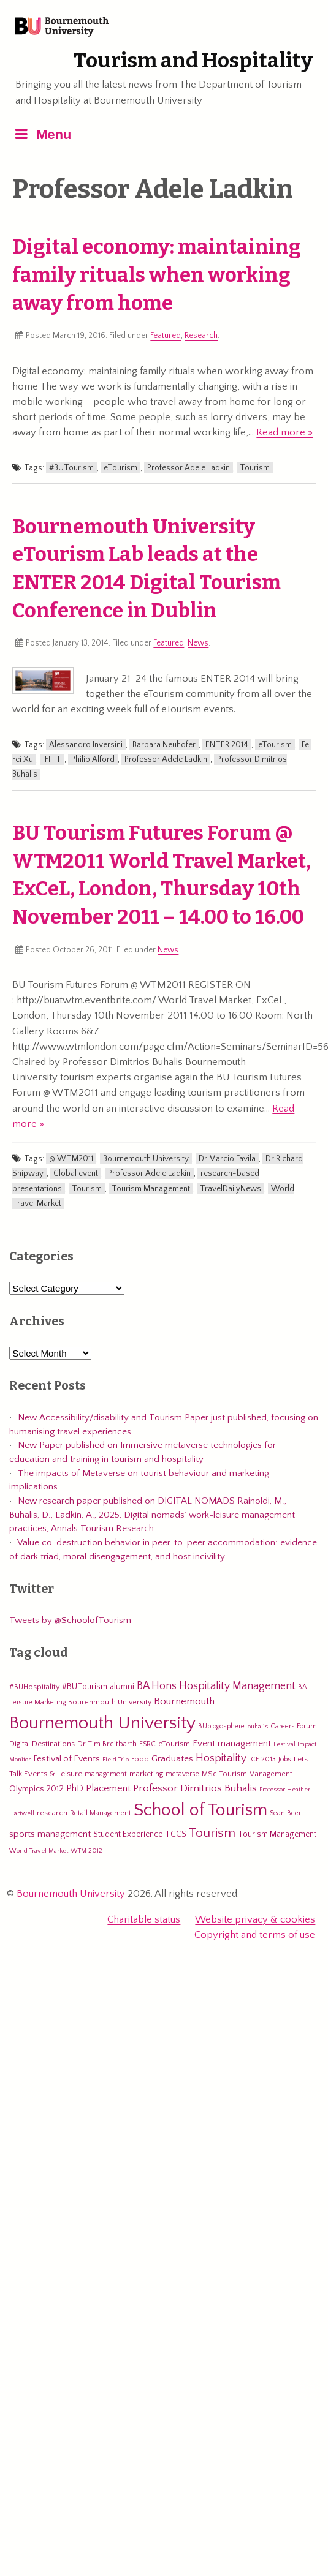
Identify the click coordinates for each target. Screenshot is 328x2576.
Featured (165, 335)
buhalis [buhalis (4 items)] (257, 1726)
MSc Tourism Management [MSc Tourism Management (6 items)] (247, 1773)
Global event (75, 1173)
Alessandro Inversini (86, 744)
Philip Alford (93, 759)
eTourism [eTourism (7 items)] (174, 1743)
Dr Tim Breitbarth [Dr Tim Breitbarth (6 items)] (107, 1743)
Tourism (255, 468)
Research (201, 335)
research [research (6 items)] (52, 1813)
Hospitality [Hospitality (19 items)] (221, 1758)
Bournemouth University (62, 28)
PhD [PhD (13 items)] (74, 1788)
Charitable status (143, 1919)
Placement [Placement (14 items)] (108, 1788)
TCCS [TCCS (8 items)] (175, 1834)
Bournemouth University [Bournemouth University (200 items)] (102, 1723)
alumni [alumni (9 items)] (122, 1687)
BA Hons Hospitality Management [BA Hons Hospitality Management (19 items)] (216, 1686)
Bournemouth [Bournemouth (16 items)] (184, 1701)
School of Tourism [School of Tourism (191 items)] (200, 1810)
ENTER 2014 (226, 744)
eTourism (120, 468)
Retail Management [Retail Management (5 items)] (100, 1813)
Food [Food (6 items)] (140, 1759)
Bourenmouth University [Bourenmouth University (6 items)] (109, 1702)
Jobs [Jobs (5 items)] (284, 1759)
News (198, 643)
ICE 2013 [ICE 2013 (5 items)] (262, 1759)
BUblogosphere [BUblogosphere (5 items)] (221, 1726)
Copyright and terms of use (254, 1934)
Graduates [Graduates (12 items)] (172, 1758)
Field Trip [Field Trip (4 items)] (115, 1759)
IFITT (52, 759)
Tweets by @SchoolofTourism (70, 1620)
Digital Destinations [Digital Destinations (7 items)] (42, 1743)
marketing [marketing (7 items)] (146, 1773)
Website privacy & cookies (255, 1919)
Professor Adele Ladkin (188, 468)
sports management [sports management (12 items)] (50, 1834)
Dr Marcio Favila (227, 1158)
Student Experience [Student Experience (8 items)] (127, 1834)
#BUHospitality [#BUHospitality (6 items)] (34, 1686)
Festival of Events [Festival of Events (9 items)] (66, 1759)
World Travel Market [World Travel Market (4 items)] (38, 1851)
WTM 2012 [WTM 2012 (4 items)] (86, 1851)
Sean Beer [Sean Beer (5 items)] (285, 1813)
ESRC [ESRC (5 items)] (147, 1744)
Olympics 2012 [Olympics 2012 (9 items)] (36, 1789)
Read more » (284, 432)
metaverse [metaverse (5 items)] (182, 1774)
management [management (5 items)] (106, 1774)
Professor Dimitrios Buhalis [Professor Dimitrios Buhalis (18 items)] (195, 1788)
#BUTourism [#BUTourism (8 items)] (84, 1687)
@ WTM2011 (71, 1158)
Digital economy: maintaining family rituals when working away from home (156, 275)
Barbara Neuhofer (164, 744)
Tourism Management (151, 1188)
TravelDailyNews (230, 1188)
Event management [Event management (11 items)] (232, 1743)
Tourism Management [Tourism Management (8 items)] (277, 1834)
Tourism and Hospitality (193, 60)
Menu (53, 134)
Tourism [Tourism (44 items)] (212, 1833)
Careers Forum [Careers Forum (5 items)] (293, 1726)
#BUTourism (71, 468)
